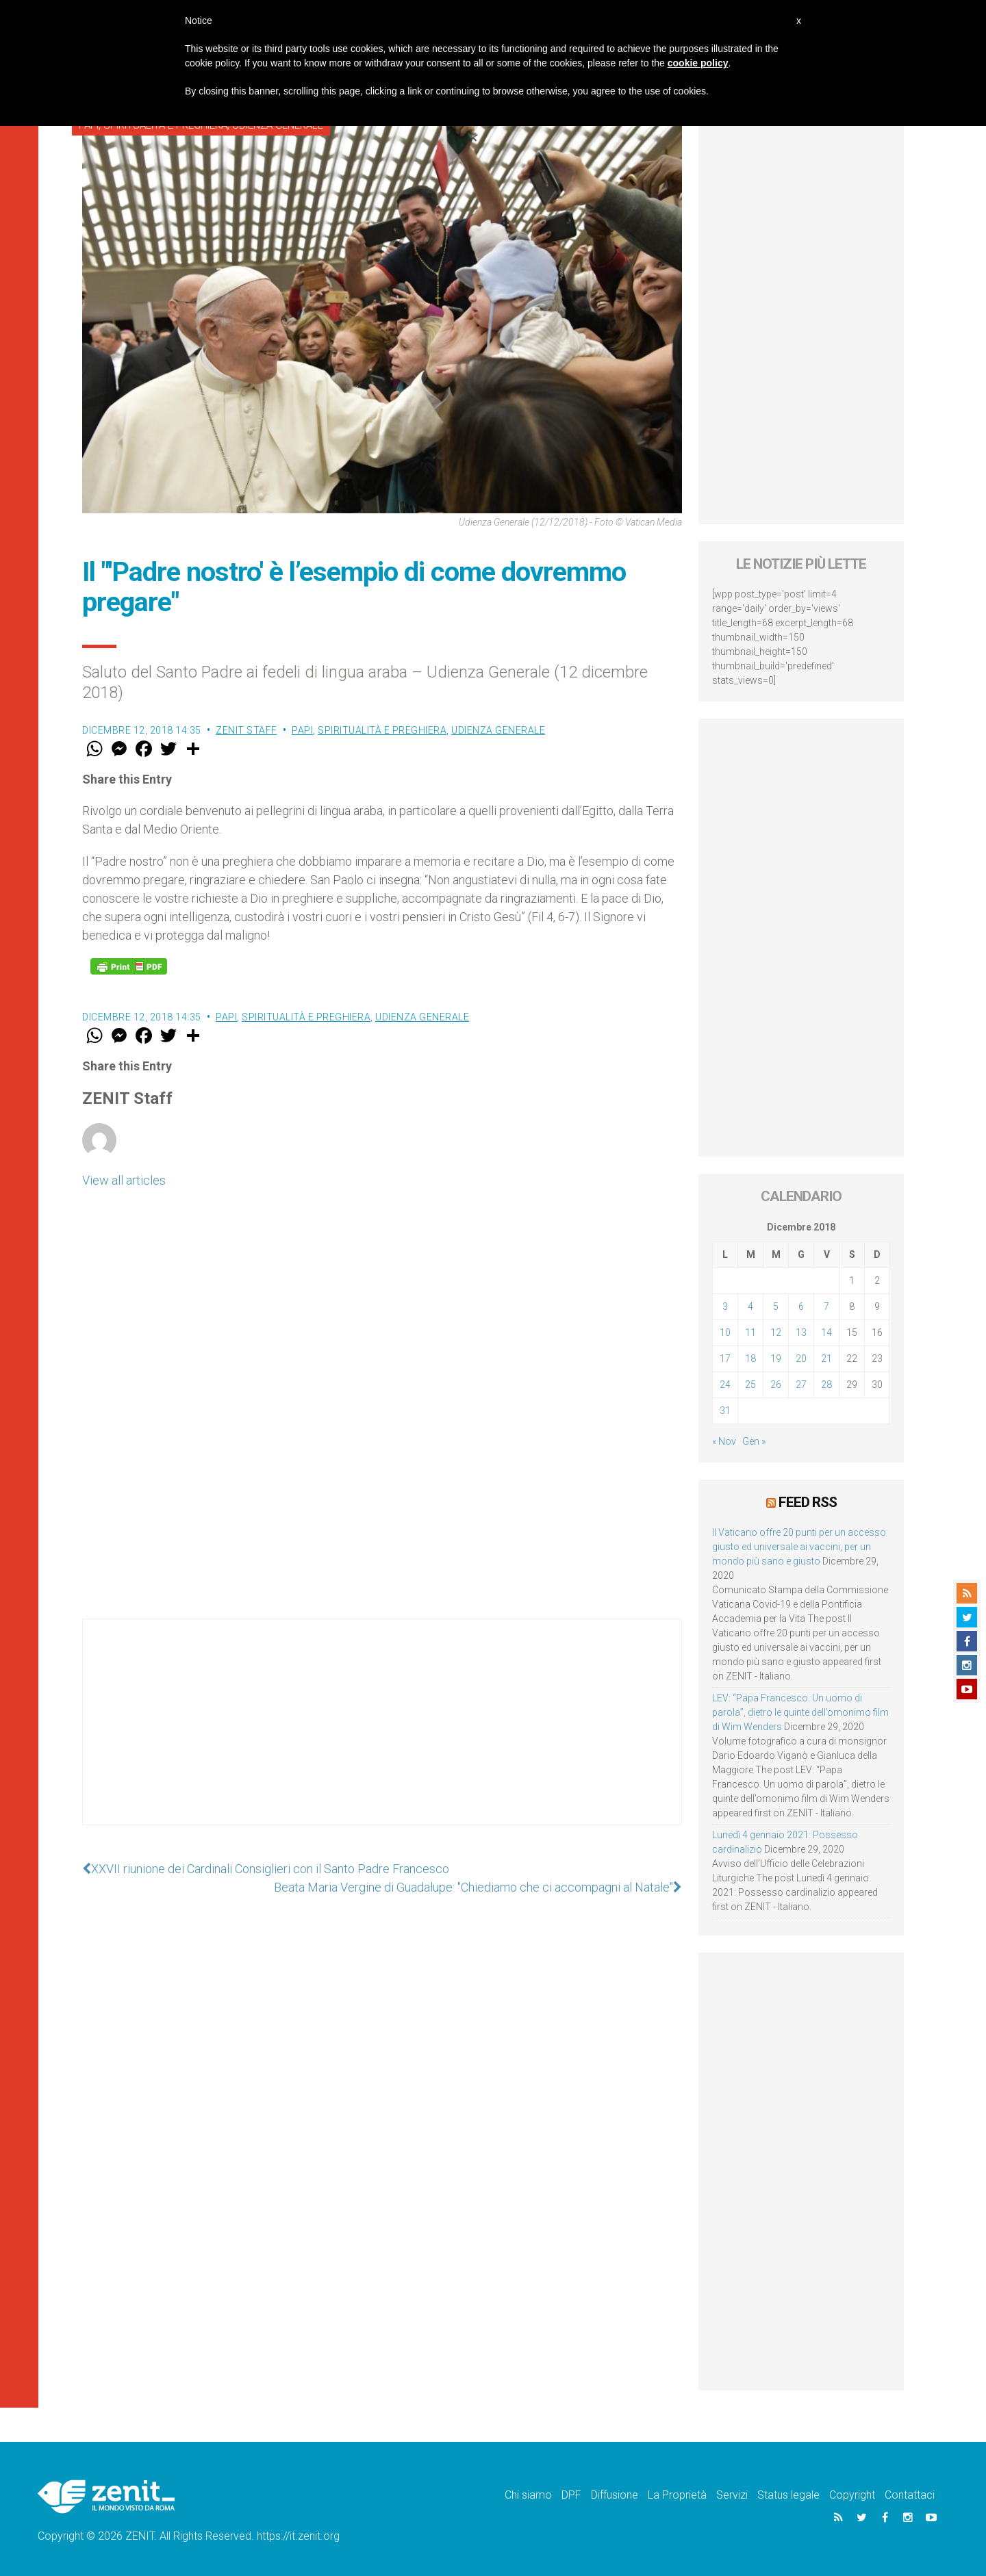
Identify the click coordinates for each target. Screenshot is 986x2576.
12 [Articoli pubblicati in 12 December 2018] (775, 1332)
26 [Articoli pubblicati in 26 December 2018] (775, 1384)
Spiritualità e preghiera (382, 730)
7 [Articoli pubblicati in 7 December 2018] (826, 1306)
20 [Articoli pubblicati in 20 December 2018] (801, 1358)
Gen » (754, 1441)
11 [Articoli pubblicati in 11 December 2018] (750, 1332)
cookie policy (698, 62)
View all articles (124, 1180)
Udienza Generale (498, 730)
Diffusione (614, 2494)
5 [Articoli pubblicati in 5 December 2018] (776, 1306)
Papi (302, 730)
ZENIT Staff (246, 730)
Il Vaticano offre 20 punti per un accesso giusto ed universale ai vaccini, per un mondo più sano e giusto (799, 1547)
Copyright (852, 2494)
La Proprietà (677, 2494)
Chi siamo (528, 2494)
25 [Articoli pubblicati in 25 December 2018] (750, 1384)
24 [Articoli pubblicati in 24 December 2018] (725, 1384)
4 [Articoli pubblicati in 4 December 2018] (750, 1306)
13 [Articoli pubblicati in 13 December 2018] (801, 1332)
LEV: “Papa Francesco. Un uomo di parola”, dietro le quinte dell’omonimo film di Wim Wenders (800, 1712)
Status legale (788, 2494)
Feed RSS (808, 1502)
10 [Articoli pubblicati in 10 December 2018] (725, 1332)
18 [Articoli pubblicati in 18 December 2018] (750, 1358)
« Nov (724, 1441)
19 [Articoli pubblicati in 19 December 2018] (775, 1358)
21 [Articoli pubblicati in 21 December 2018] (826, 1358)
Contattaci (910, 2494)
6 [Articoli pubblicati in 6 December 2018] (801, 1306)
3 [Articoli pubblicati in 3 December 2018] (725, 1306)
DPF (571, 2494)
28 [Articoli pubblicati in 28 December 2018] (826, 1384)
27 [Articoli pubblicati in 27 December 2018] (801, 1384)
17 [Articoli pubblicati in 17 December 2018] (725, 1358)
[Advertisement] (382, 1735)
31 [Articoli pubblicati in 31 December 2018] (725, 1410)
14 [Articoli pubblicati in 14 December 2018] (826, 1332)
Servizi (732, 2494)
